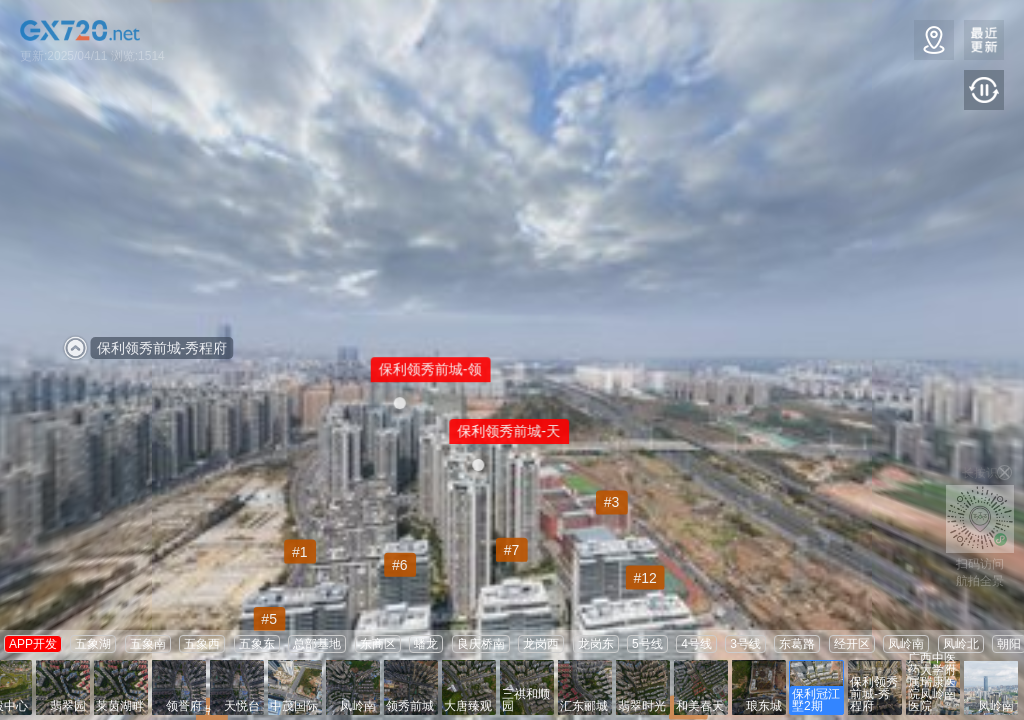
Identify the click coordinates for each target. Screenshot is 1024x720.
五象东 (257, 644)
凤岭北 (961, 644)
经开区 (852, 644)
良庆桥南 (481, 644)
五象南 (148, 644)
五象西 (202, 644)
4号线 (696, 644)
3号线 (745, 644)
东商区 (378, 644)
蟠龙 (426, 644)
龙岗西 (541, 644)
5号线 (647, 644)
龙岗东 (596, 644)
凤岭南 (906, 644)
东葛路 (797, 644)
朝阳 (1009, 644)
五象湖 (93, 644)
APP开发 (33, 644)
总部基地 (317, 644)
